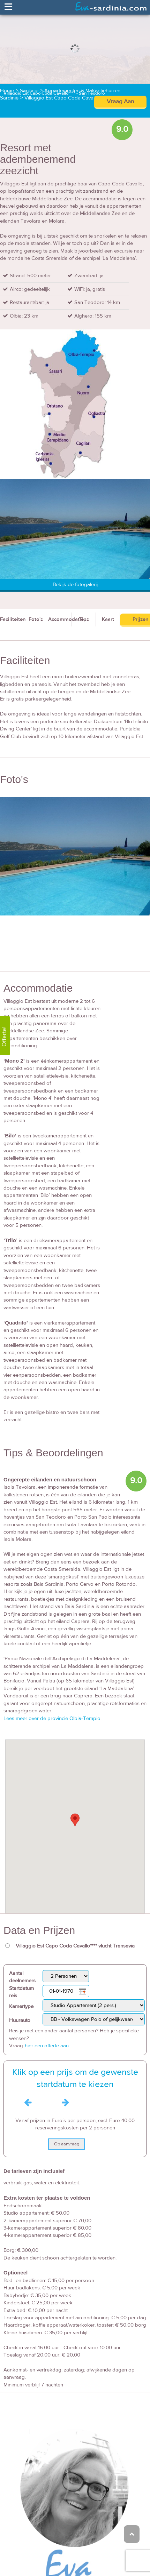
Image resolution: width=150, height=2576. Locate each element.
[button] (75, 1820)
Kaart (108, 619)
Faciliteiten (12, 619)
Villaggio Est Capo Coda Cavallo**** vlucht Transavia (75, 1946)
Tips (84, 619)
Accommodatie (60, 619)
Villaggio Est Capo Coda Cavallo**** (65, 98)
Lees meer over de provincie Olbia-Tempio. (52, 1718)
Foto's (36, 619)
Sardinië (29, 90)
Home (7, 90)
